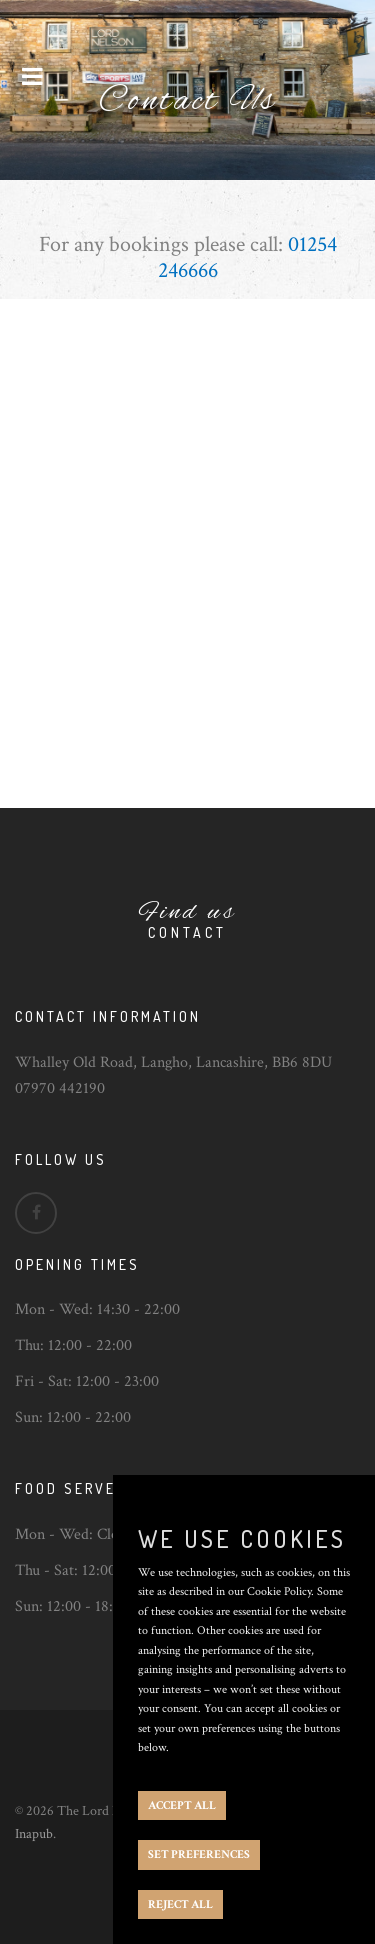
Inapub (34, 1834)
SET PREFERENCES (199, 1854)
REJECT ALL (180, 1904)
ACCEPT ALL (182, 1805)
